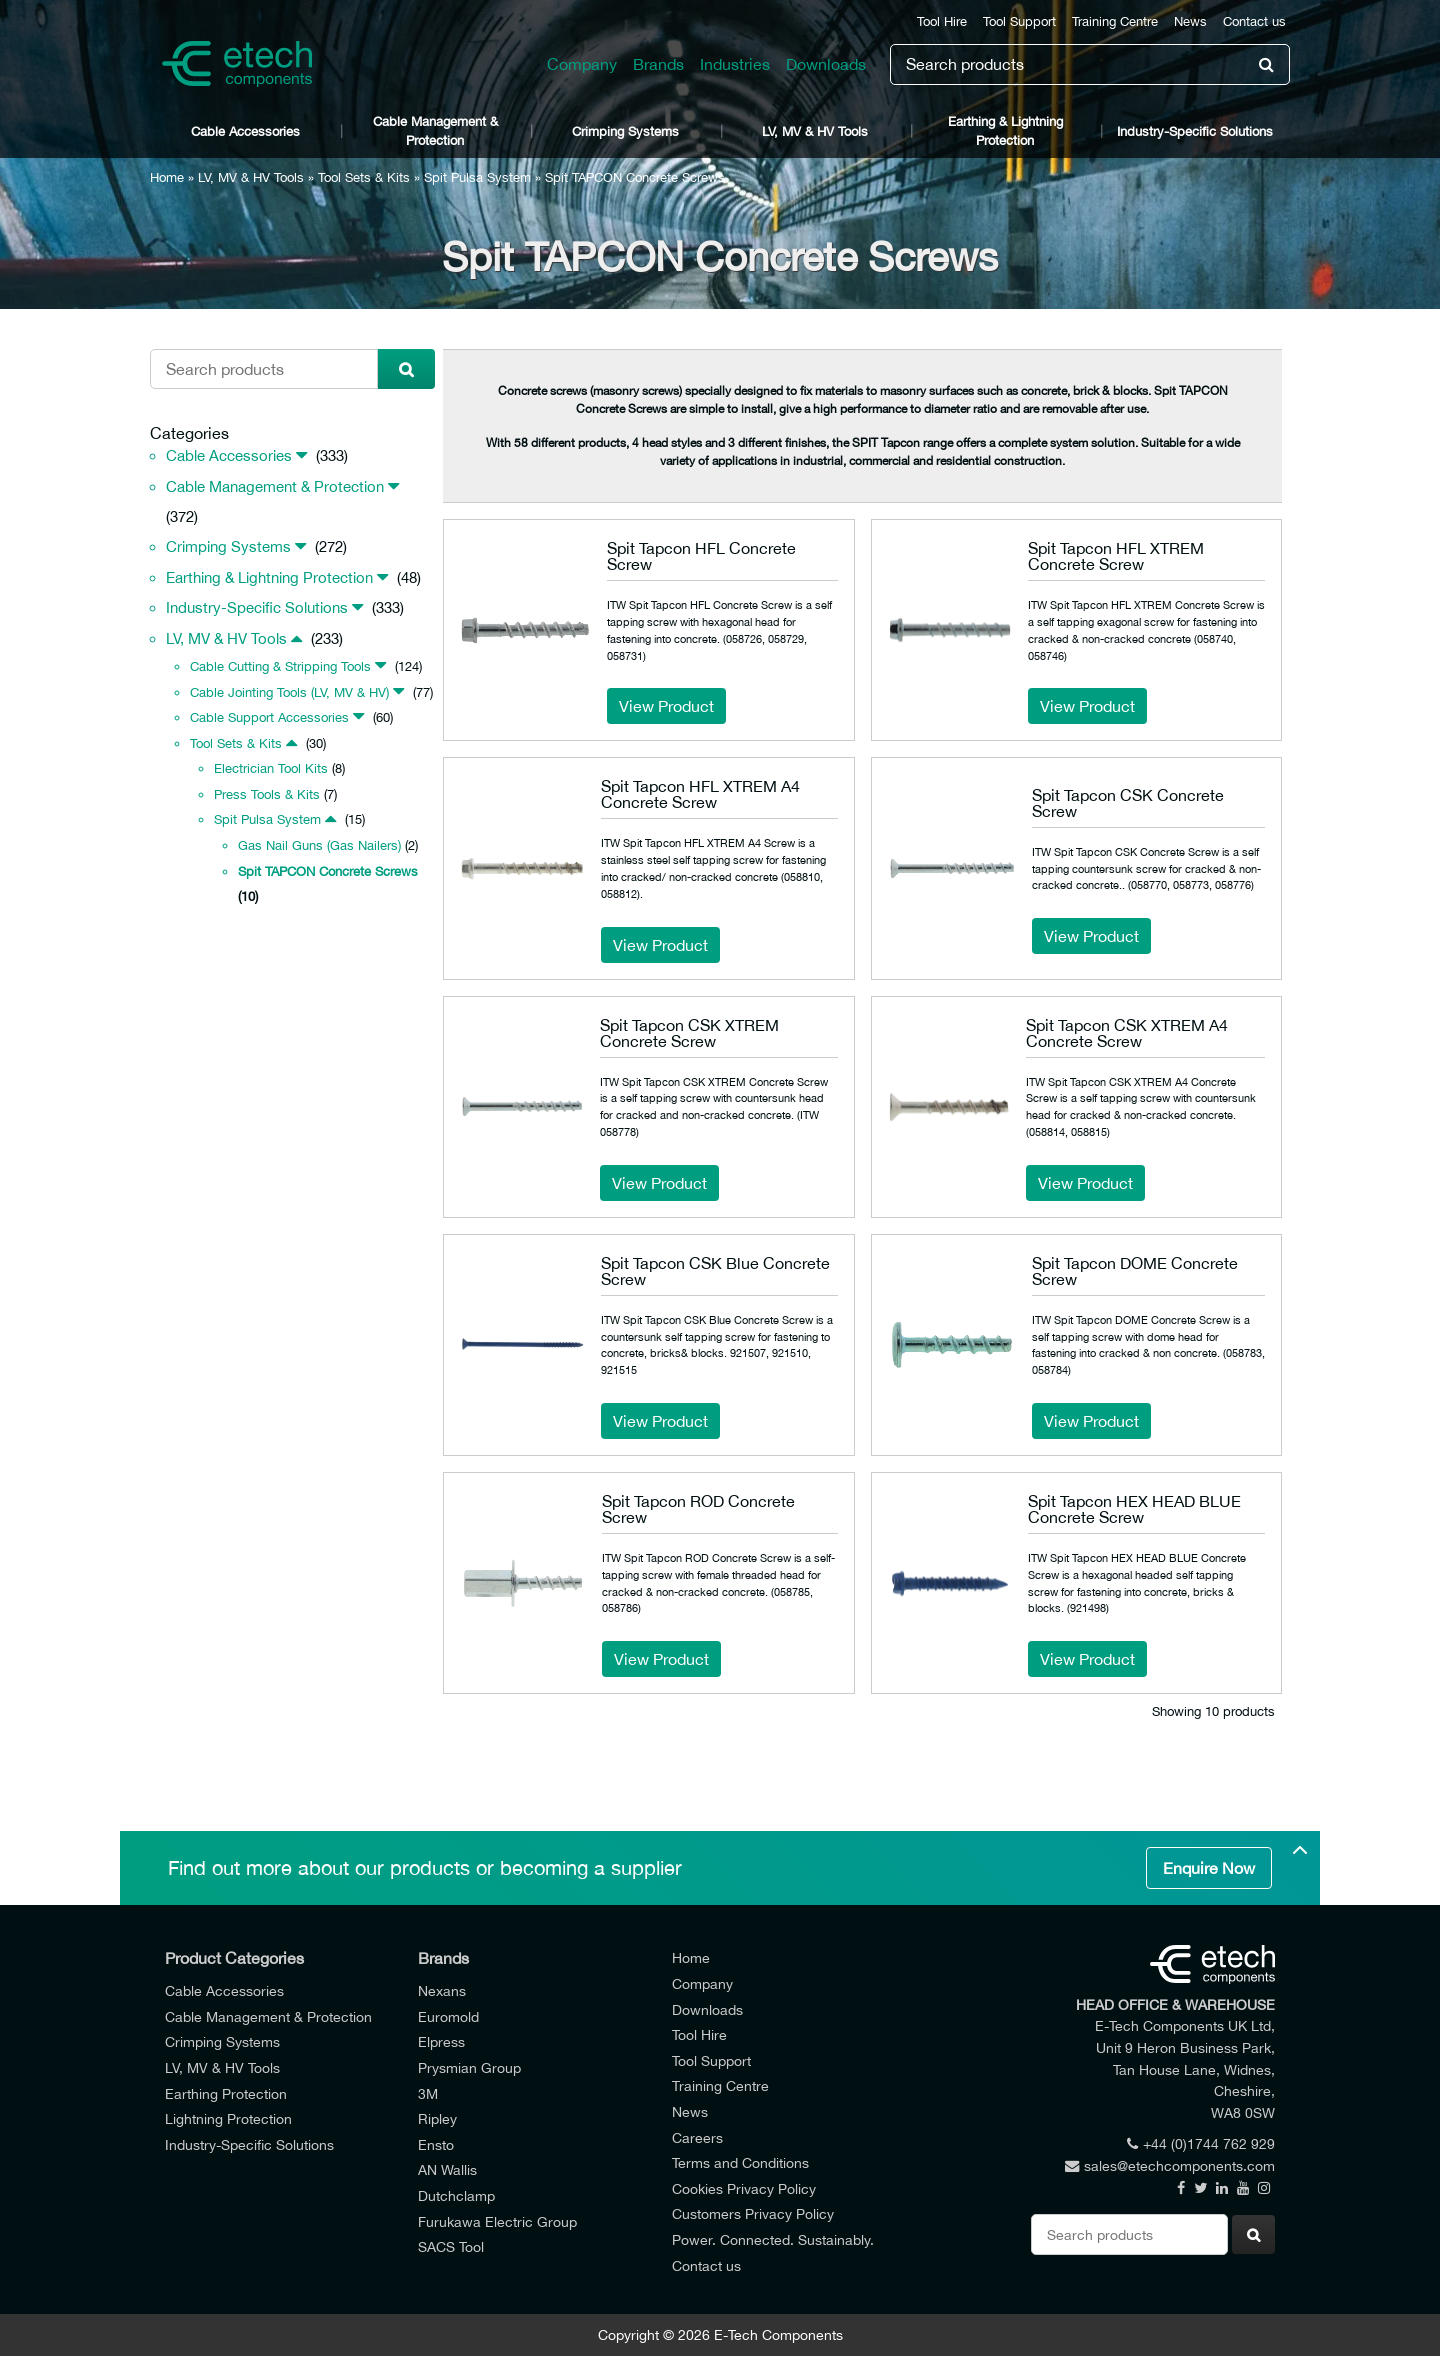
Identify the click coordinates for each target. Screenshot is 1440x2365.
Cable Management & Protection (435, 131)
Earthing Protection (226, 2093)
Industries (735, 64)
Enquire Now (1209, 1868)
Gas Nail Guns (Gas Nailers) (319, 845)
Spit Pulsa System (477, 177)
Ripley (437, 2118)
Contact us (1254, 21)
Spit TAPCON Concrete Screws (328, 871)
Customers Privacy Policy (753, 2213)
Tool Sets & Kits (364, 177)
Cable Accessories (245, 131)
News (1190, 21)
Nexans (442, 1990)
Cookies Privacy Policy (744, 2188)
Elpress (441, 2041)
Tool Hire (942, 21)
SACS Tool (451, 2246)
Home (167, 177)
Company (582, 64)
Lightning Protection (228, 2118)
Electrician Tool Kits (271, 768)
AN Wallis (447, 2169)
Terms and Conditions (740, 2162)
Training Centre (1115, 21)
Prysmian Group (469, 2067)
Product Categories (234, 1958)
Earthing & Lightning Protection (1005, 131)
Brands (658, 64)
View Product (666, 706)
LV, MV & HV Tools (815, 131)
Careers (697, 2137)
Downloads (826, 64)
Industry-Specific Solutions (1195, 131)
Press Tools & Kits (267, 794)
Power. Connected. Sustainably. (773, 2239)
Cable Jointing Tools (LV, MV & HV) (289, 692)
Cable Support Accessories (269, 717)
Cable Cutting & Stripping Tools (280, 666)
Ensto (436, 2144)
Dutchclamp (456, 2195)
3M (428, 2093)
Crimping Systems (625, 131)
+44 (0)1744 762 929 (1201, 2143)
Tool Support (1019, 21)
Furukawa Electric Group (497, 2221)
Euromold (448, 2016)
